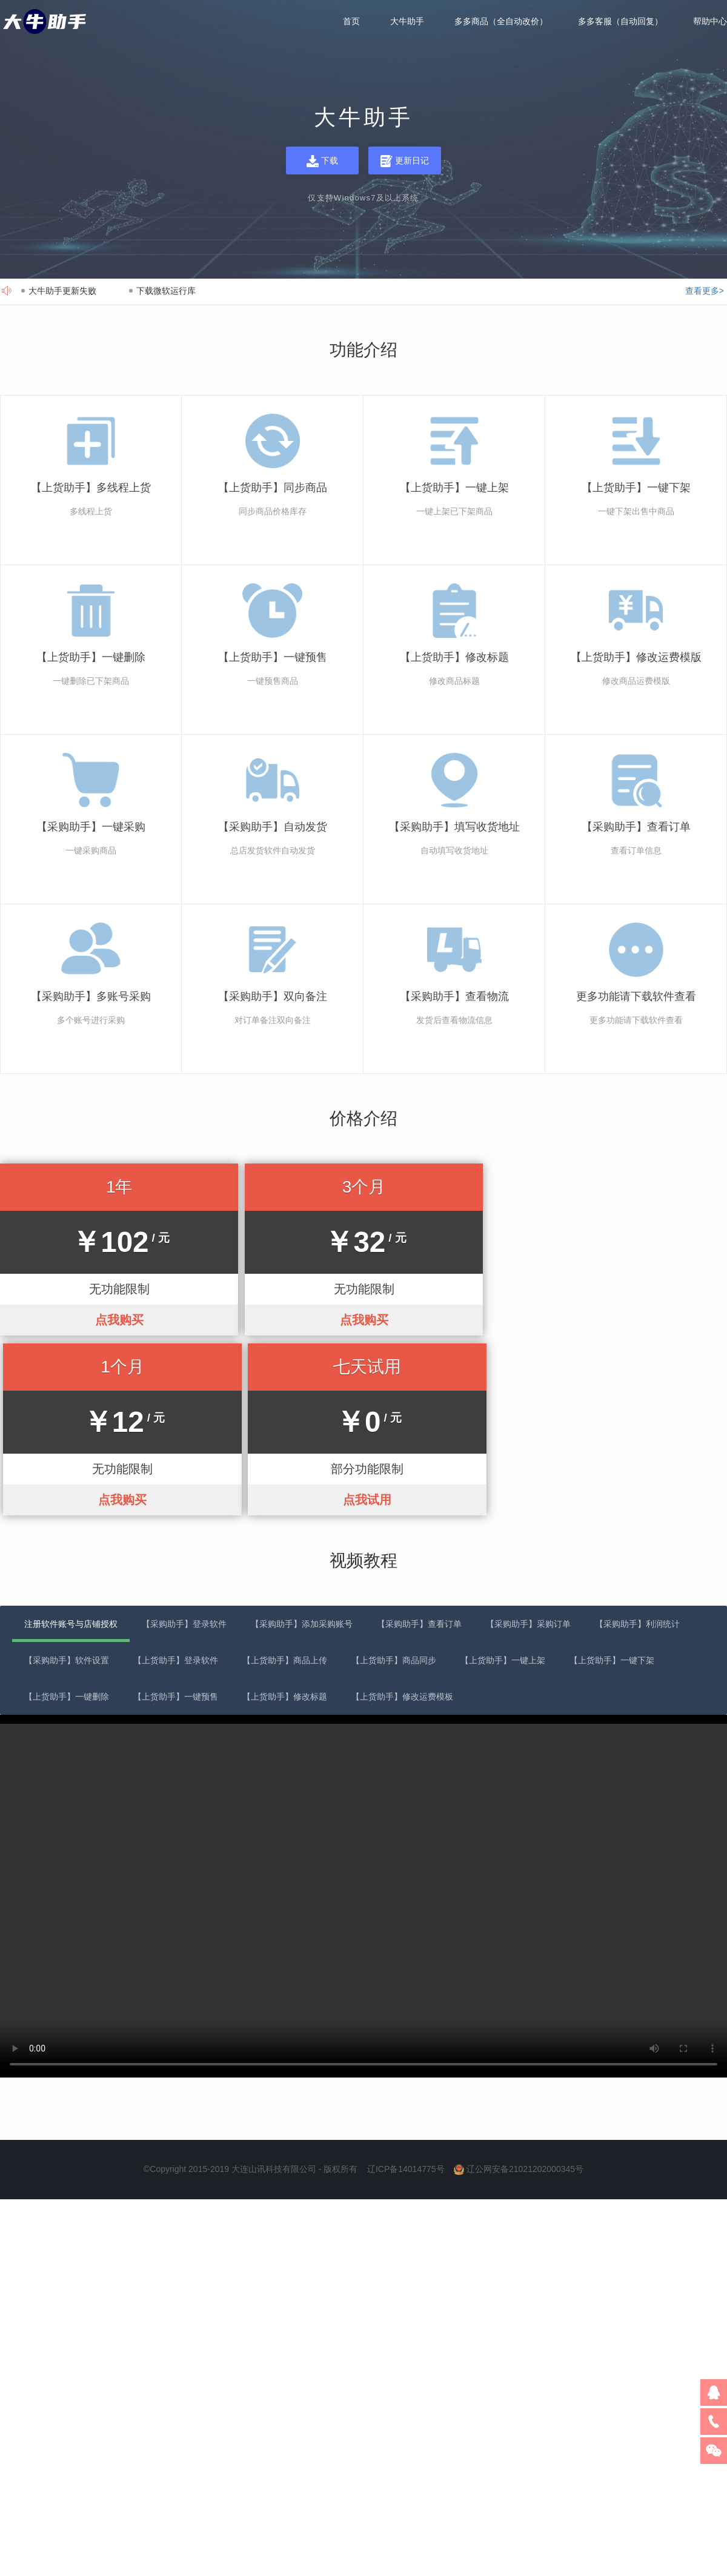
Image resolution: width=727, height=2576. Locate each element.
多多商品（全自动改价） (501, 21)
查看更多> (704, 291)
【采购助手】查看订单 (419, 1443)
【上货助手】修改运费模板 (402, 1516)
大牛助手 (407, 21)
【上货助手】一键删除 (66, 1516)
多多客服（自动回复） (620, 21)
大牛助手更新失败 (62, 291)
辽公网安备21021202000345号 (524, 1988)
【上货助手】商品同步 (393, 1480)
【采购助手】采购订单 (528, 1443)
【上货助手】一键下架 (611, 1480)
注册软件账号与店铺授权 (71, 1443)
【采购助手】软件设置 (66, 1480)
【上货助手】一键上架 (502, 1480)
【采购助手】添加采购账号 (302, 1443)
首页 (351, 21)
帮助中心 (710, 21)
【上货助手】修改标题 (284, 1516)
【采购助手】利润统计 (637, 1443)
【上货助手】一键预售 (175, 1516)
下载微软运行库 (166, 291)
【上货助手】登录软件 (175, 1480)
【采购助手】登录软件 (184, 1443)
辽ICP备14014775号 (406, 1988)
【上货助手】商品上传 (284, 1480)
